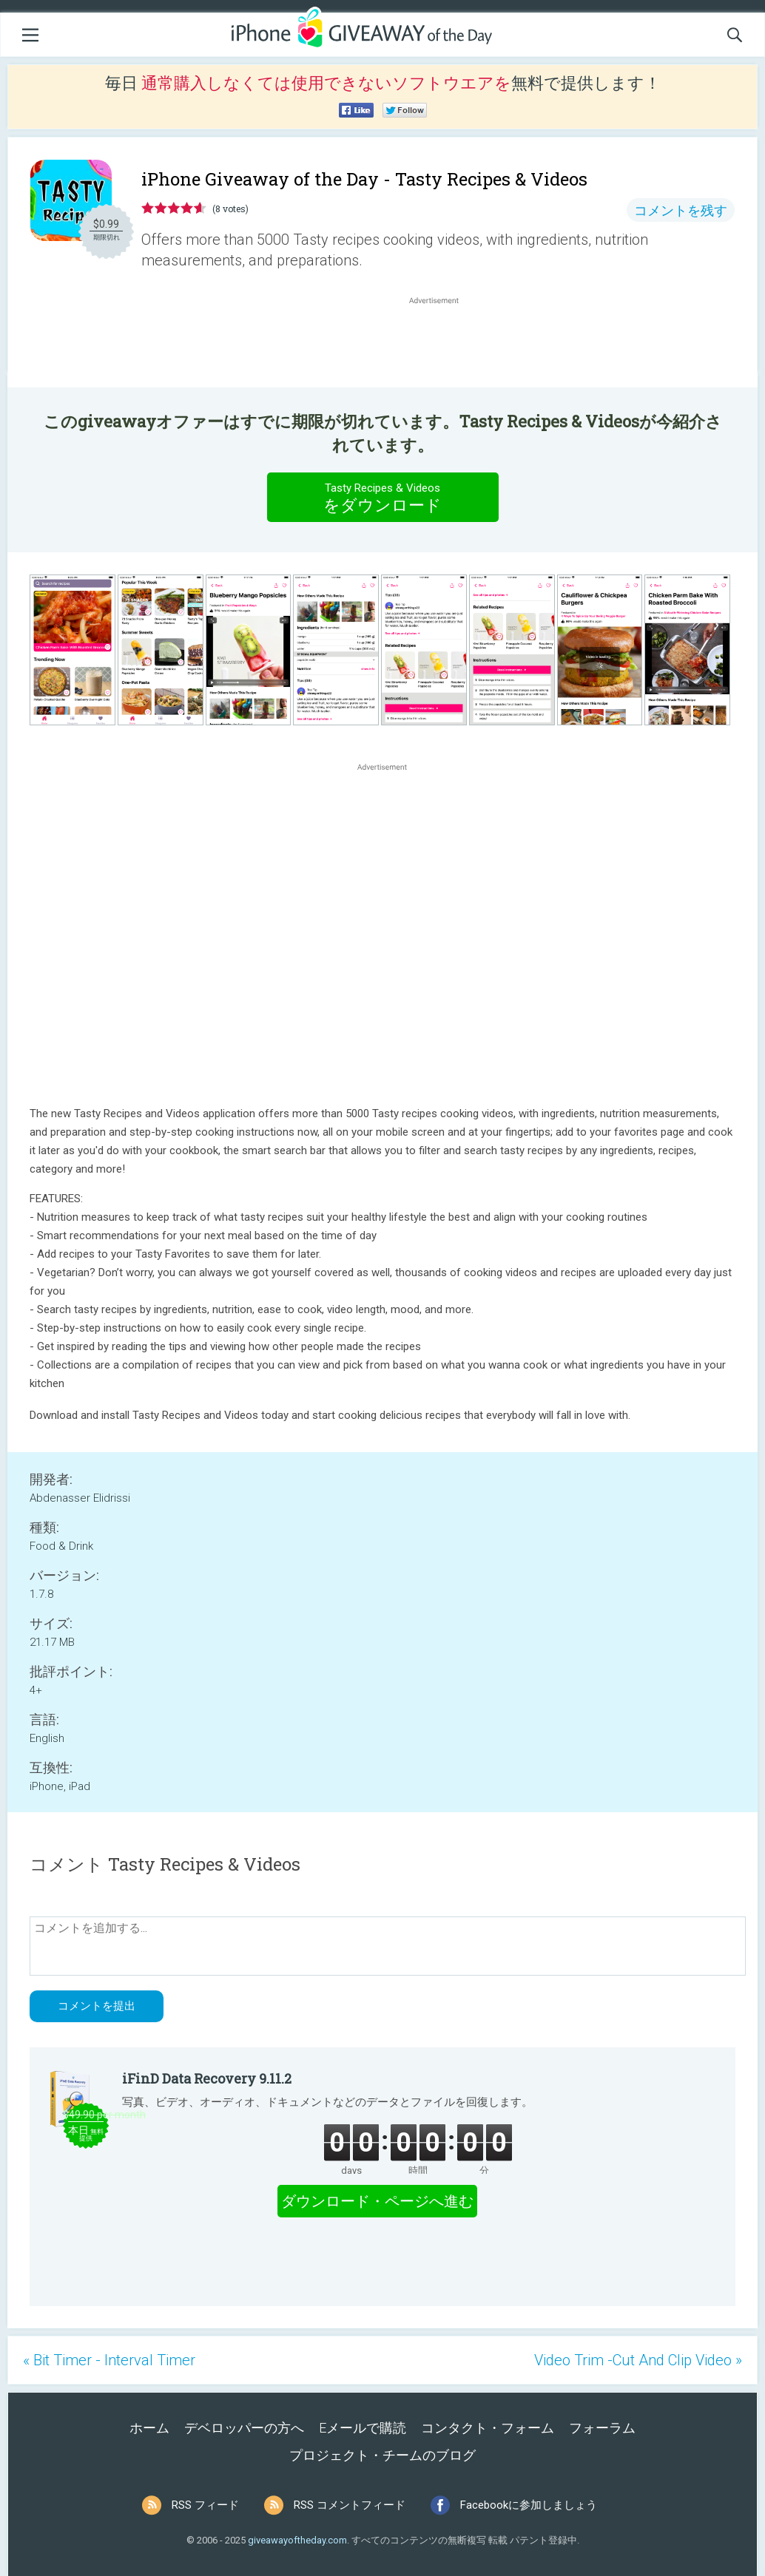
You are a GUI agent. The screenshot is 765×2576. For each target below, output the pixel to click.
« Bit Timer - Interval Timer (109, 2360)
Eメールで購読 (362, 2428)
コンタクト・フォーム (487, 2428)
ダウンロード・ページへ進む (377, 2201)
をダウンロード (382, 497)
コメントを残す (680, 210)
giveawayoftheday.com (297, 2540)
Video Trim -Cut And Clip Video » (638, 2360)
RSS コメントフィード (349, 2505)
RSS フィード (205, 2505)
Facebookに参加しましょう (528, 2505)
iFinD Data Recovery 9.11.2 (206, 2078)
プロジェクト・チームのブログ (382, 2455)
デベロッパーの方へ (244, 2428)
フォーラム (602, 2428)
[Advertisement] (442, 343)
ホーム (149, 2428)
